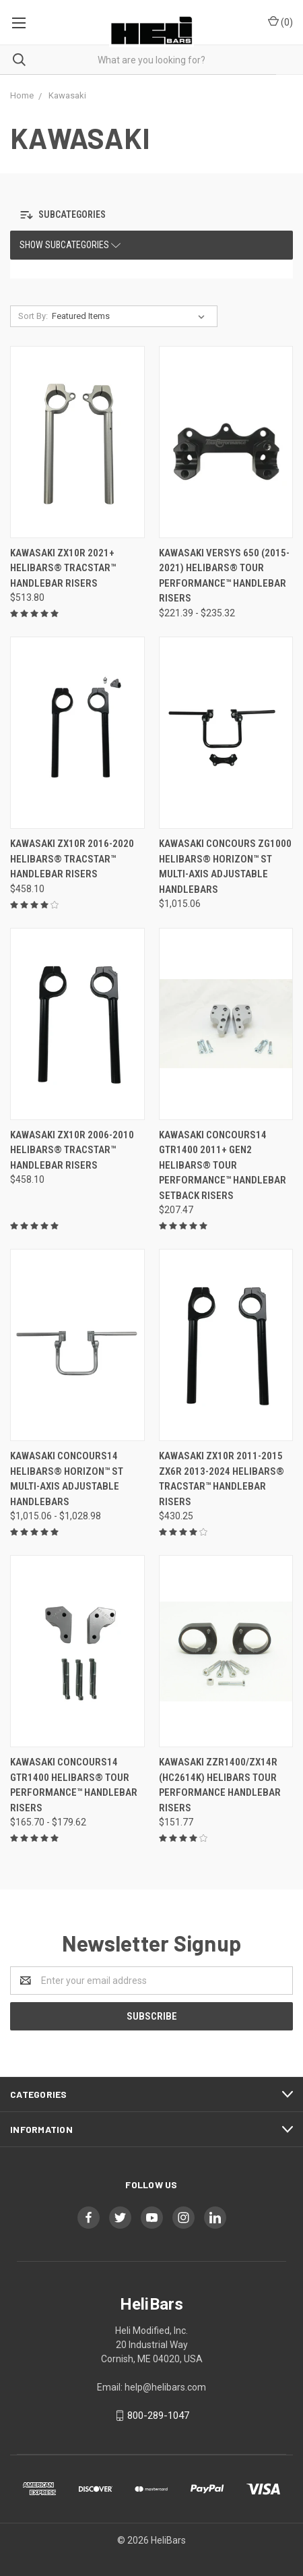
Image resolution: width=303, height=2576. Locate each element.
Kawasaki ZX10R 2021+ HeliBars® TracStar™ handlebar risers (63, 568)
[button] (78, 215)
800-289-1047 (158, 2415)
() (280, 22)
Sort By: (33, 316)
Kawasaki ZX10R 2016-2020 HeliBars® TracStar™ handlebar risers (72, 859)
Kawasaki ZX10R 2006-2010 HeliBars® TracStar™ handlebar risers (72, 1150)
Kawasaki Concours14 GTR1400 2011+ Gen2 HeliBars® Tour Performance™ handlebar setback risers (222, 1165)
